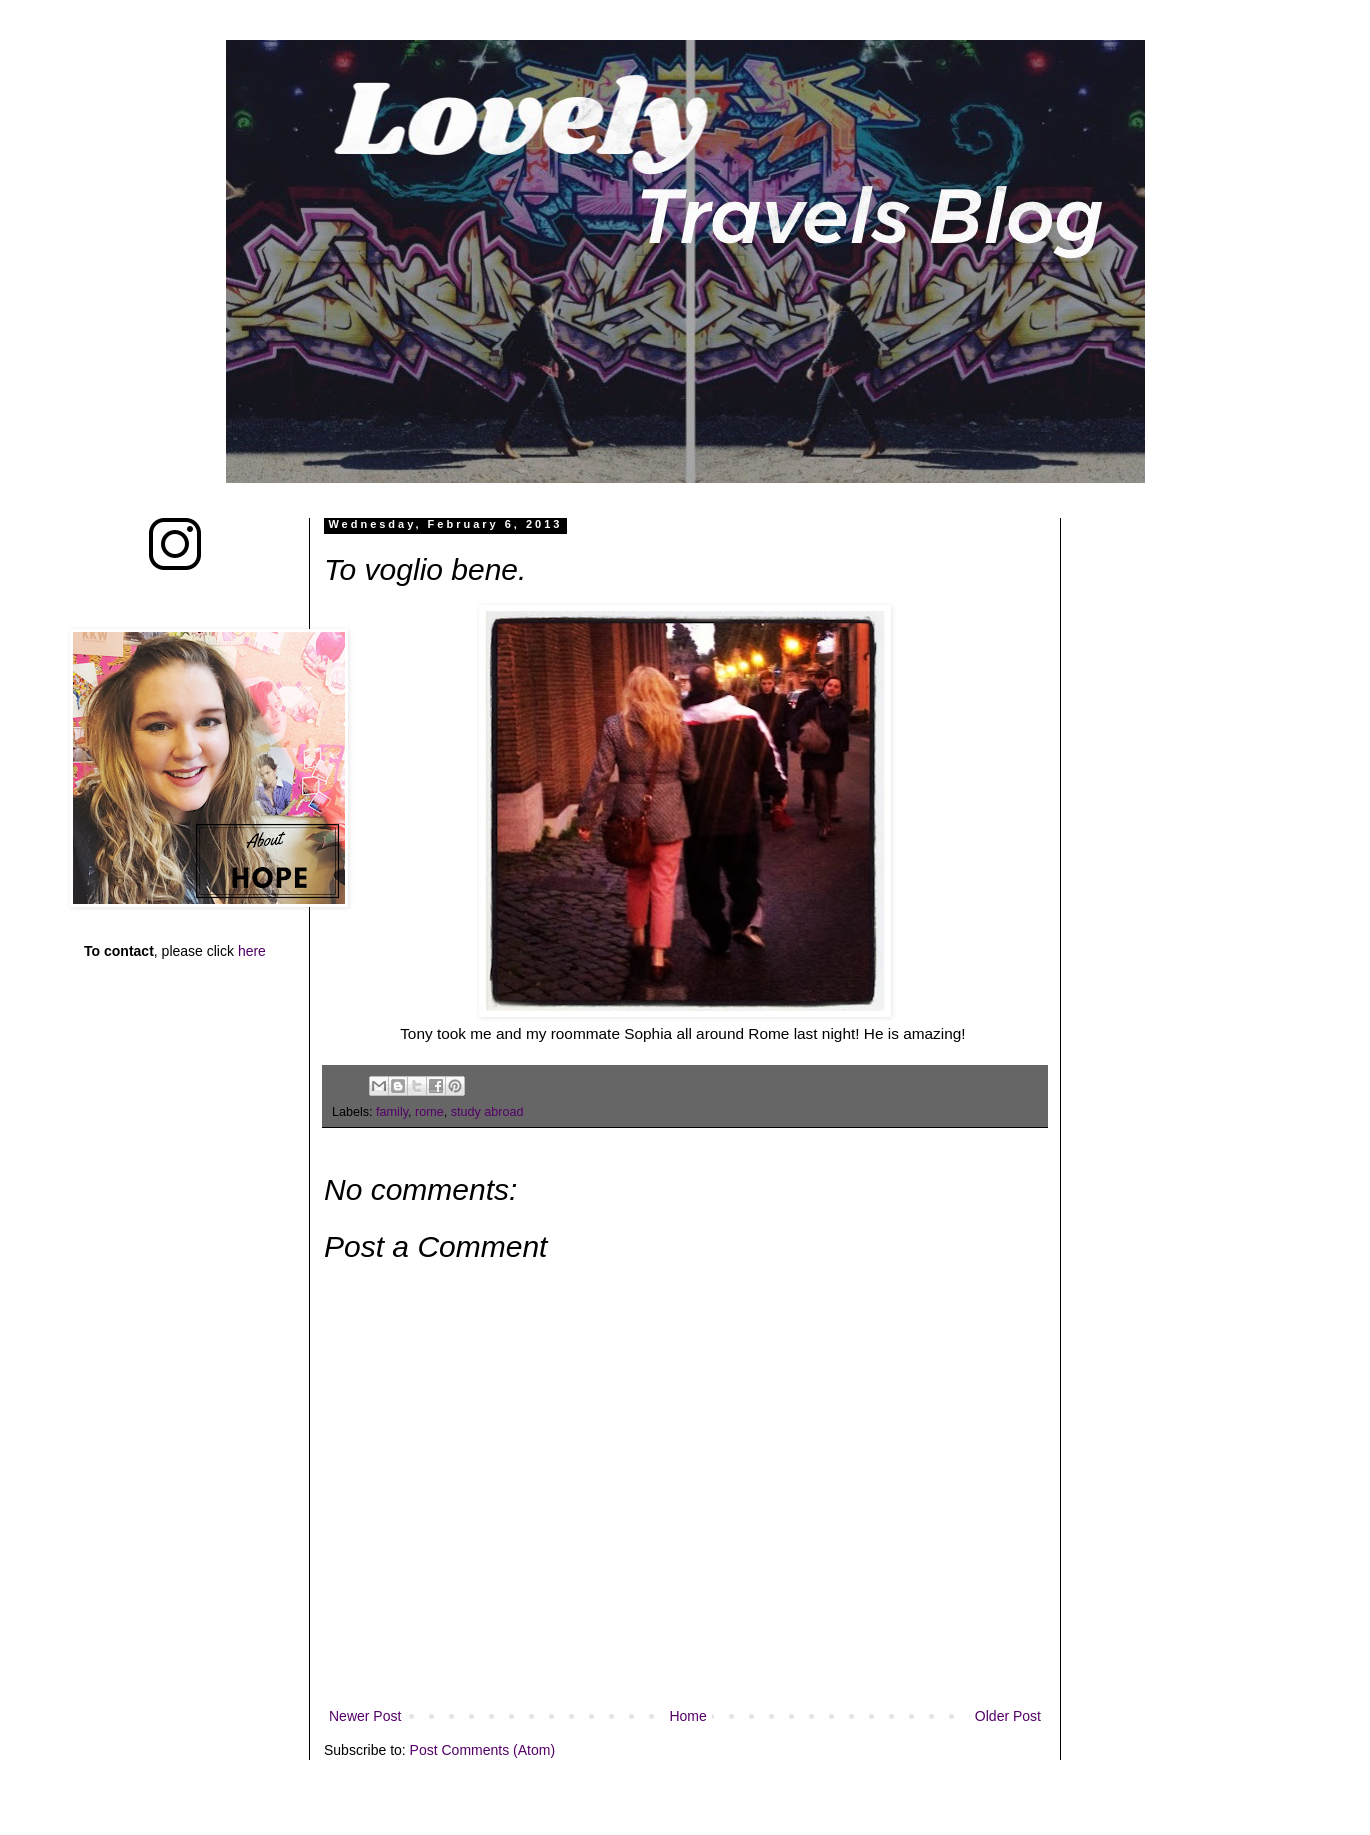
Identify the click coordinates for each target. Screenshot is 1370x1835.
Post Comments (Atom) (482, 1750)
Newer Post (365, 1716)
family (392, 1112)
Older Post (1008, 1716)
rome (429, 1112)
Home (687, 1716)
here (252, 951)
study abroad (487, 1112)
